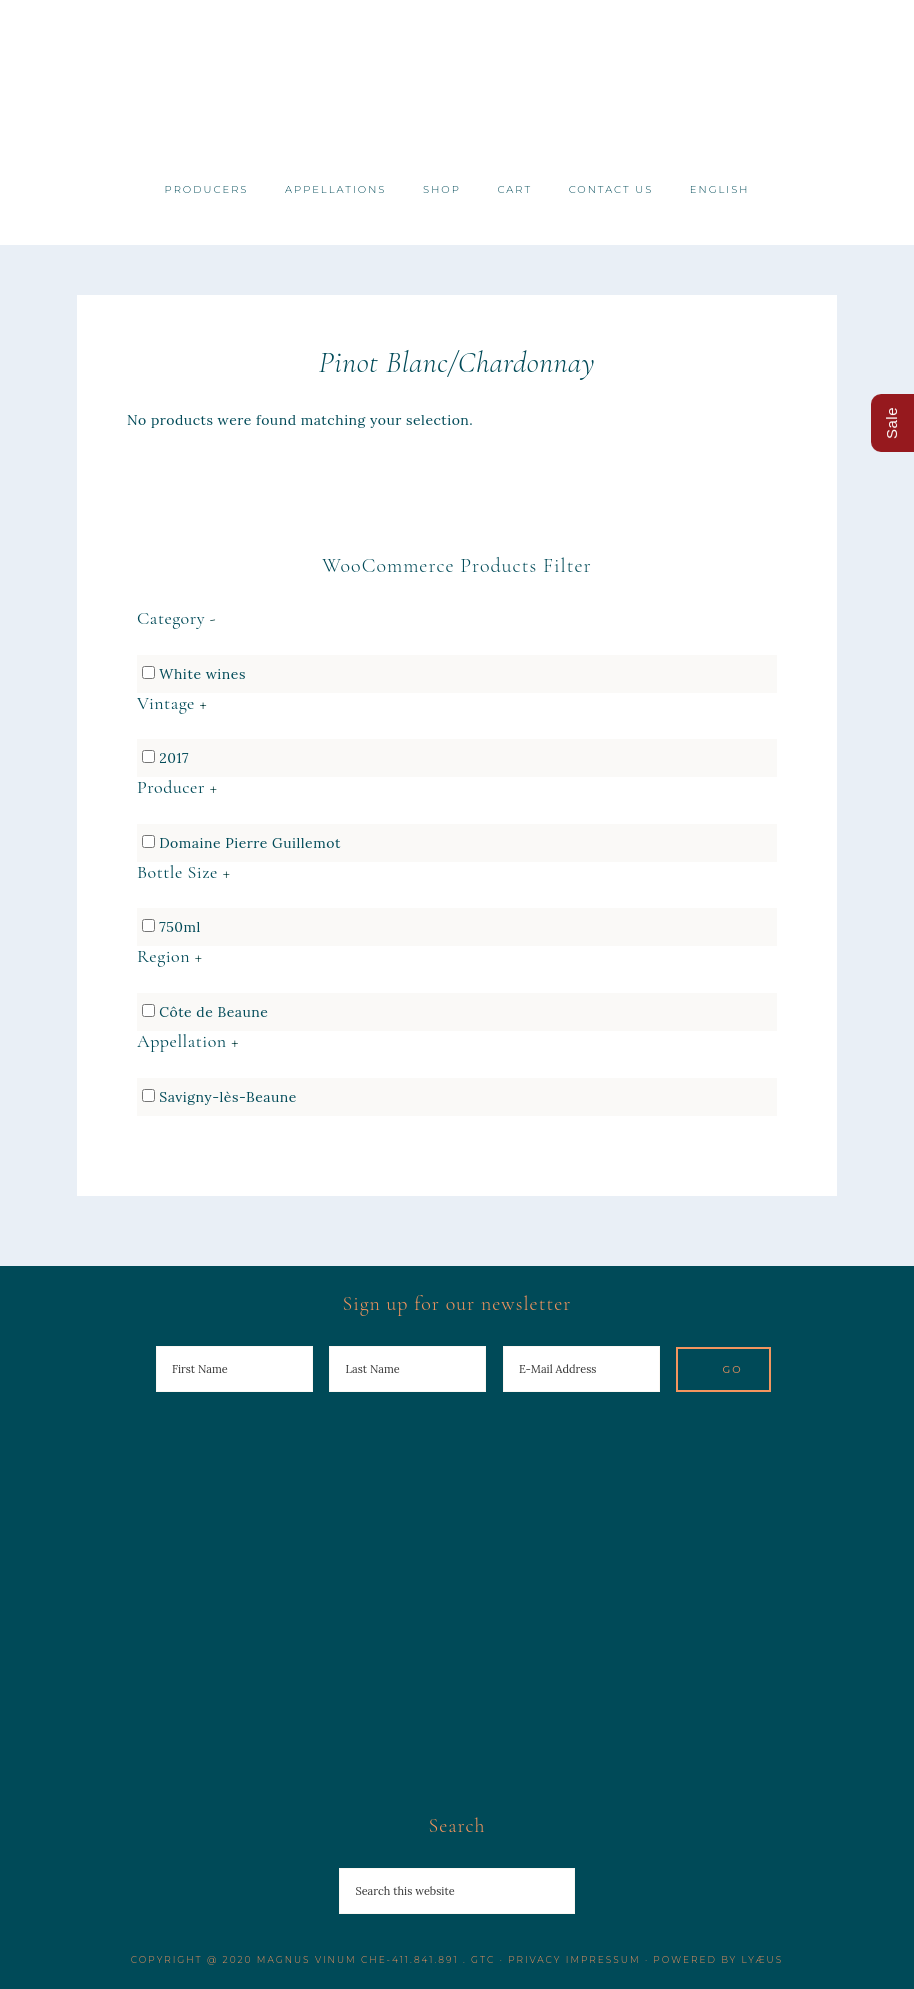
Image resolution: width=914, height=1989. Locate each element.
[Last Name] (407, 1369)
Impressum (603, 1959)
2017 (174, 758)
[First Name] (234, 1369)
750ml (180, 927)
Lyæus (763, 1959)
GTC (483, 1959)
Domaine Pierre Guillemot (250, 843)
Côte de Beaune (213, 1012)
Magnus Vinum (457, 82)
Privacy (534, 1959)
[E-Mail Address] (581, 1369)
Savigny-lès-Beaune (228, 1097)
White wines (202, 674)
